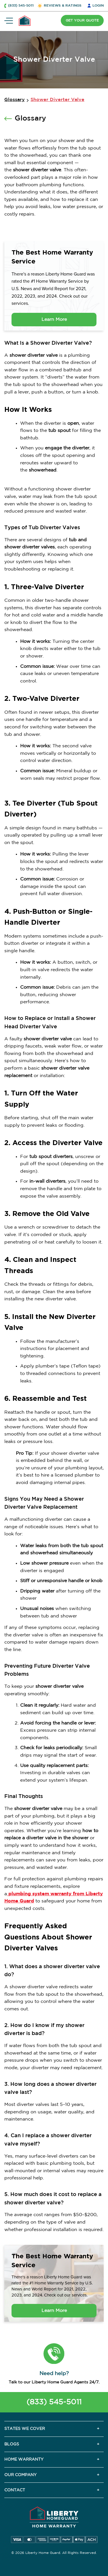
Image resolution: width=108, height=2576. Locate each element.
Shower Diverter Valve (57, 100)
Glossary (14, 100)
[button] (54, 2353)
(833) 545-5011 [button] (21, 5)
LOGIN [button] (98, 5)
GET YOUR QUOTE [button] (82, 20)
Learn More (54, 319)
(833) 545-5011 (54, 2402)
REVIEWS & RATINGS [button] (63, 5)
